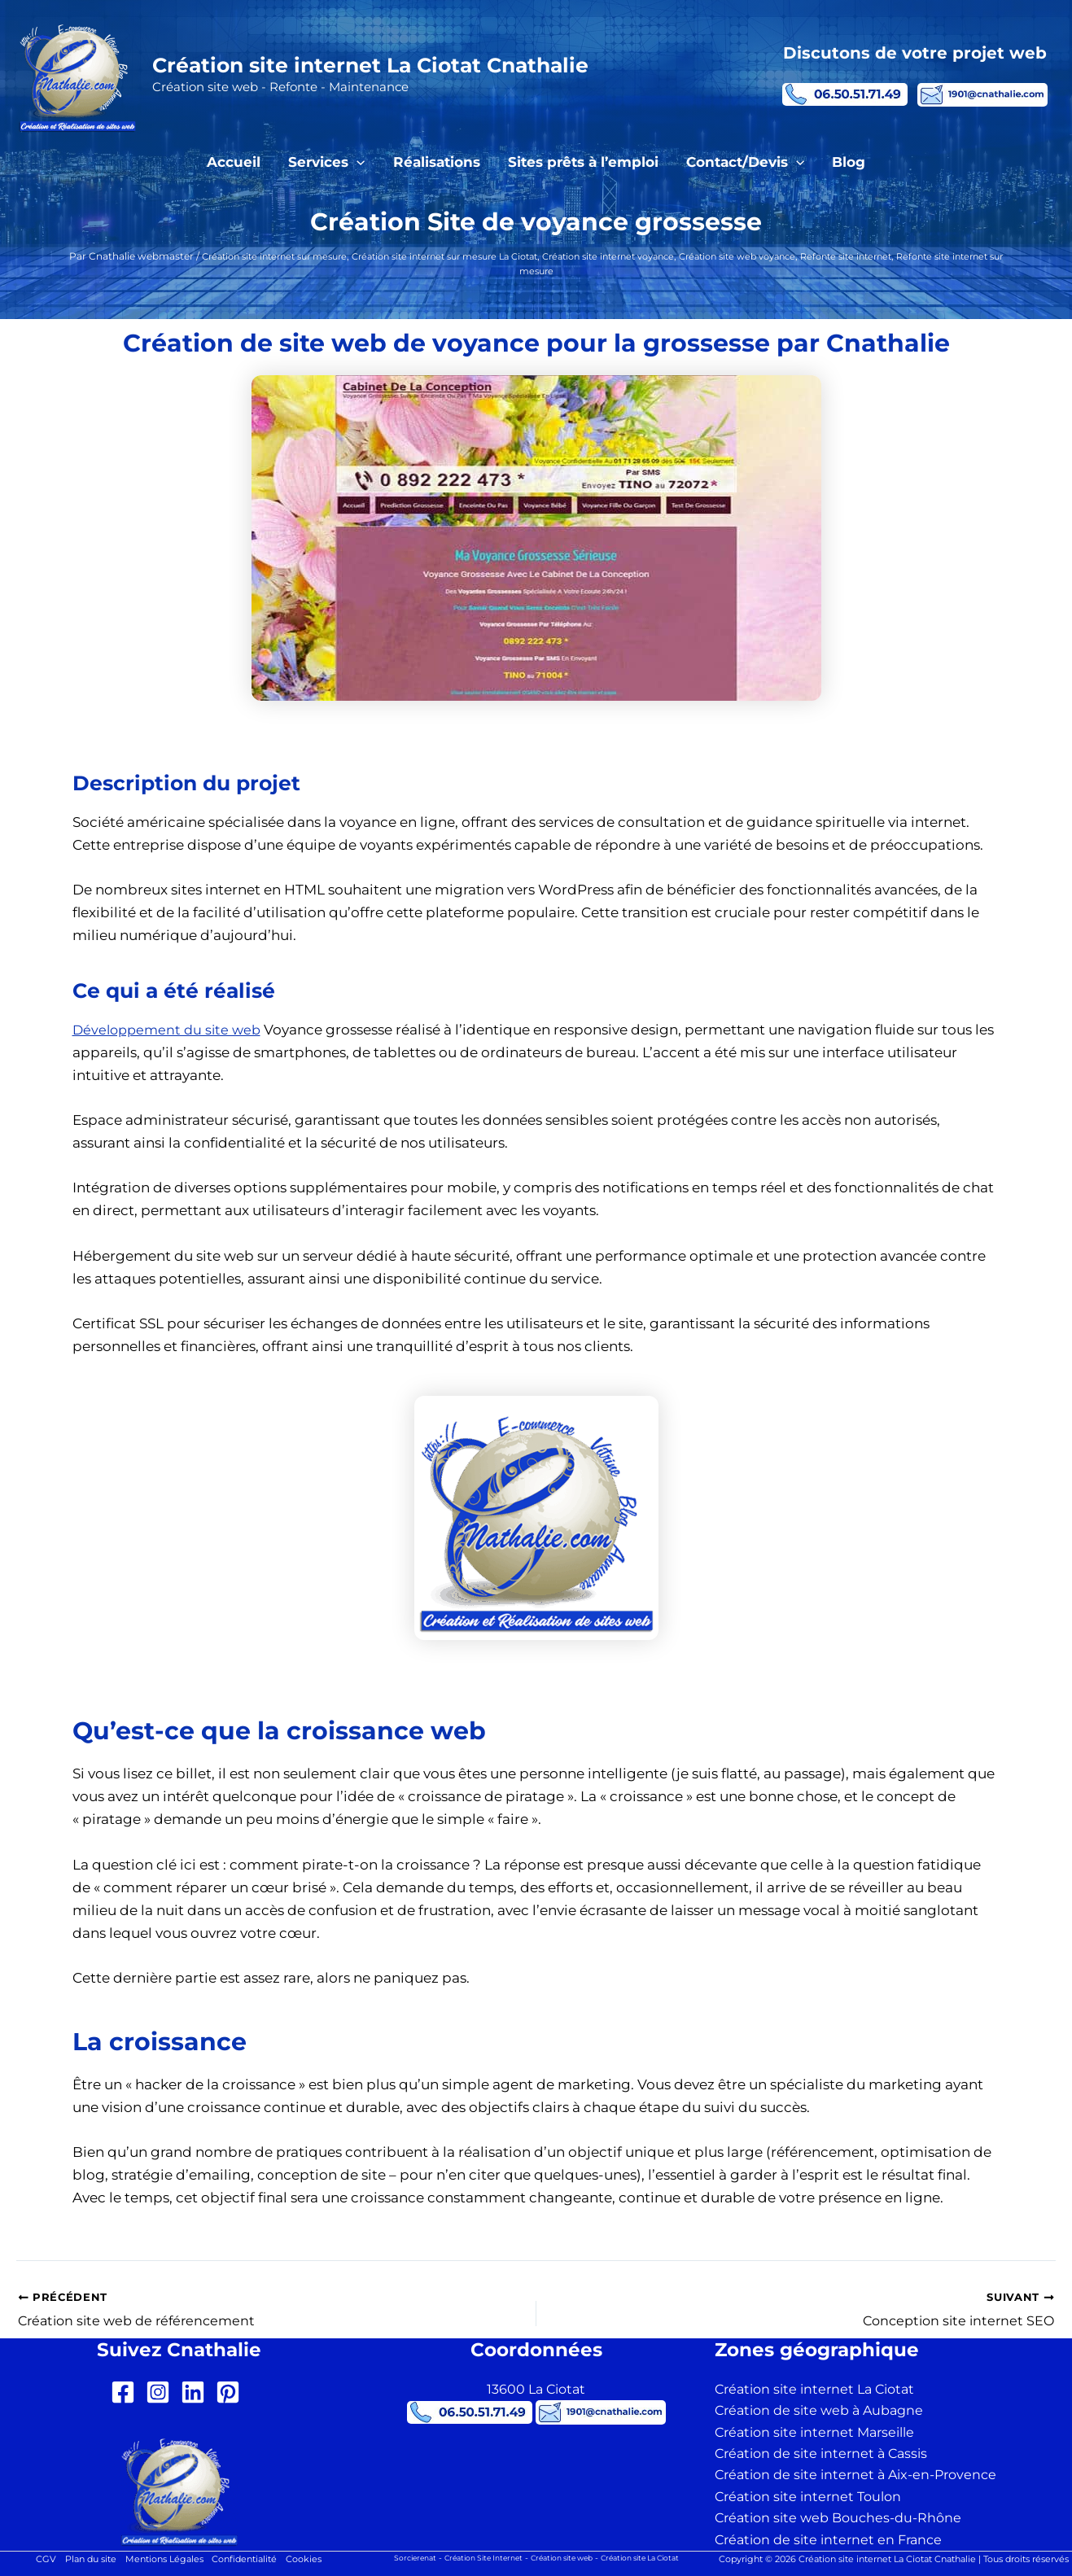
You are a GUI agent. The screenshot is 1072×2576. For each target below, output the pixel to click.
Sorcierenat (398, 2557)
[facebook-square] (126, 2392)
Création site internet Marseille (814, 2432)
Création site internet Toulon (808, 2496)
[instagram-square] (161, 2392)
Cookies (315, 2559)
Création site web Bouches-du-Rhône (838, 2518)
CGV (33, 2559)
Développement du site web (170, 1029)
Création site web (563, 2557)
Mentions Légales (162, 2559)
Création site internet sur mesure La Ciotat (467, 256)
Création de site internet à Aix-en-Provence (855, 2475)
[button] (356, 162)
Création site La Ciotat (652, 2557)
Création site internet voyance (650, 256)
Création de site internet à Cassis (821, 2453)
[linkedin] (196, 2392)
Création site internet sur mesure (278, 256)
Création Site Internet (474, 2557)
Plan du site (82, 2559)
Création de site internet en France (828, 2540)
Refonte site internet (913, 256)
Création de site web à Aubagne (819, 2410)
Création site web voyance (793, 256)
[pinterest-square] (231, 2392)
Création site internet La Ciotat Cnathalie (370, 65)
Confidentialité (251, 2559)
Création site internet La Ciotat (814, 2389)
